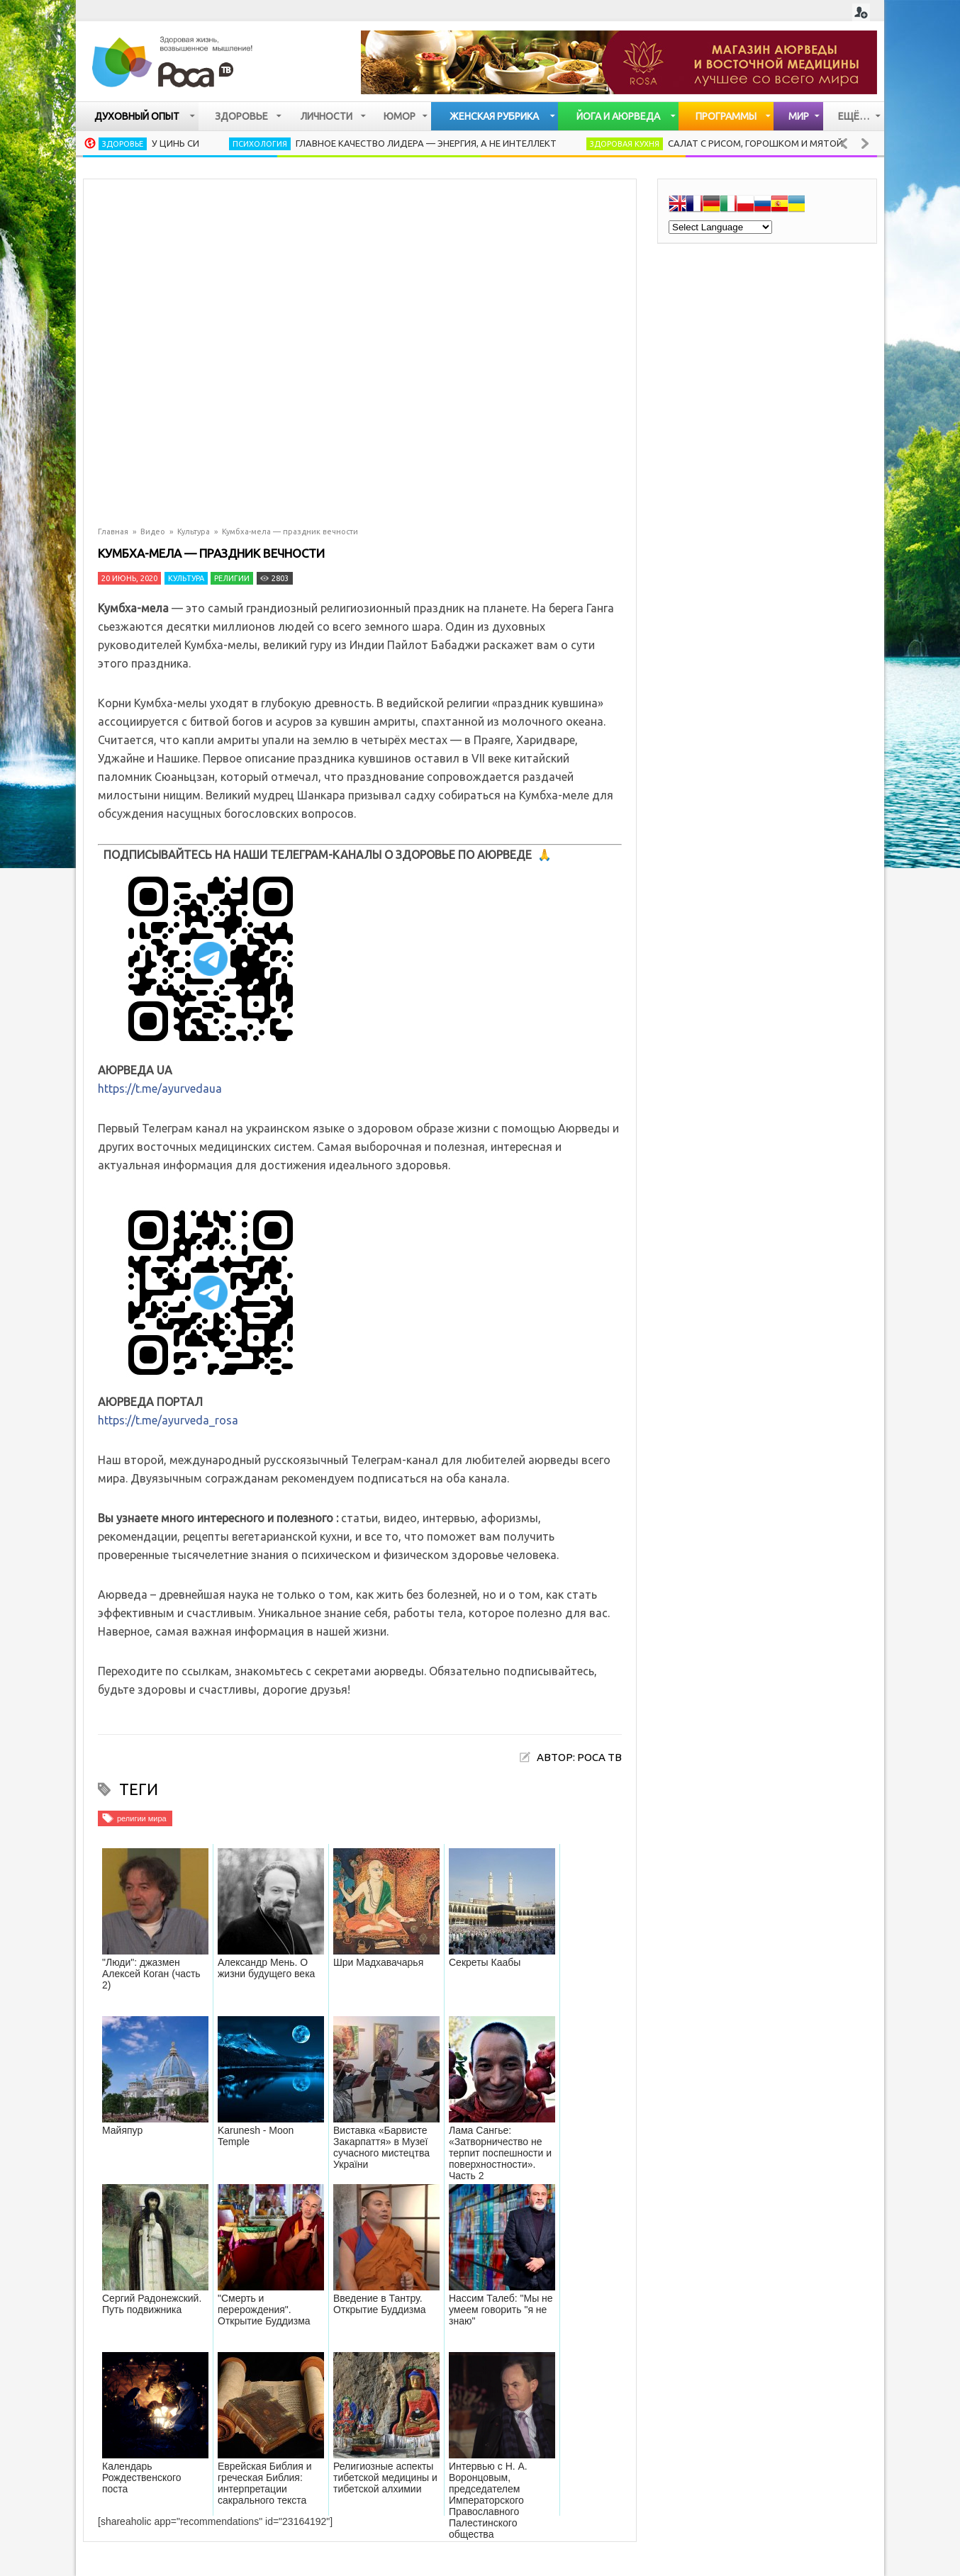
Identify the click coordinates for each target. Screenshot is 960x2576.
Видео (152, 531)
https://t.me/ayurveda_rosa (168, 1420)
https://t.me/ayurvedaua (160, 1088)
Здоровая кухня (624, 144)
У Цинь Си (175, 143)
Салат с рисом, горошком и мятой (755, 143)
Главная (113, 531)
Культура (193, 531)
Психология (260, 144)
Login (861, 12)
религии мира (142, 1818)
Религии (232, 578)
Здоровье (122, 144)
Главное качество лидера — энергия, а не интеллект (426, 143)
